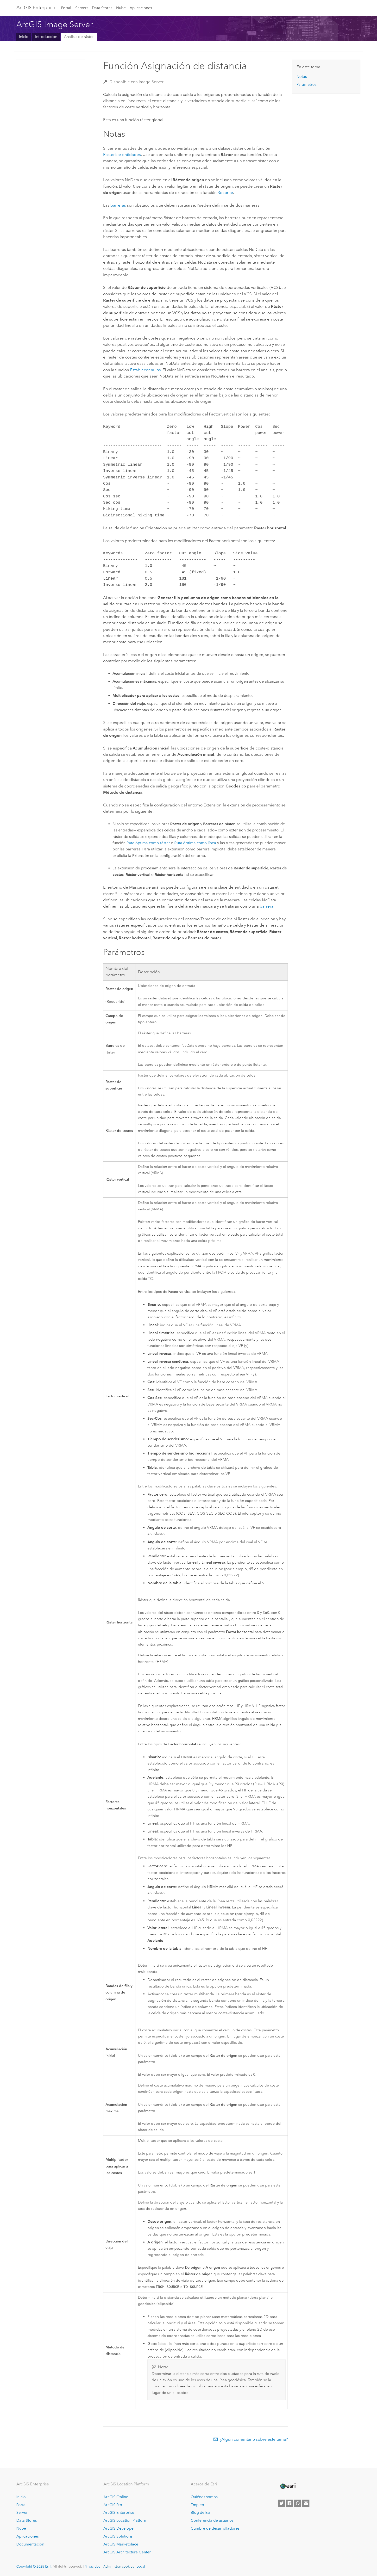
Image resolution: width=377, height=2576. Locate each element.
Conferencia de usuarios (212, 2520)
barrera (266, 906)
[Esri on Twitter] (281, 2503)
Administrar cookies (118, 2566)
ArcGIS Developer (119, 2528)
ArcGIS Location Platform (125, 2520)
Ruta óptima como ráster (148, 843)
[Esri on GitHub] (297, 2503)
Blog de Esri (201, 2512)
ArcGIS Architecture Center (127, 2552)
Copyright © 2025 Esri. (34, 2566)
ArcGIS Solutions (117, 2536)
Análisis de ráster (79, 36)
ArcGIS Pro (112, 2504)
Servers (81, 8)
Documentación (30, 2544)
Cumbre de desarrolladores (215, 2528)
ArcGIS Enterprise (35, 7)
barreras (118, 205)
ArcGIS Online (115, 2497)
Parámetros (306, 84)
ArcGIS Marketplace (120, 2544)
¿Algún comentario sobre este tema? (254, 2439)
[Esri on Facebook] (289, 2503)
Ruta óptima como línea (195, 843)
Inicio (23, 36)
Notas (301, 76)
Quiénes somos (204, 2497)
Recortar (225, 192)
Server (22, 2512)
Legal (141, 2566)
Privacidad (93, 2566)
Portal (66, 8)
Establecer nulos (145, 369)
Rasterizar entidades (122, 154)
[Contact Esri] (305, 2503)
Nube (121, 8)
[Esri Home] (287, 2486)
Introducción (46, 36)
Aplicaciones (141, 8)
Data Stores (102, 8)
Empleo (197, 2504)
